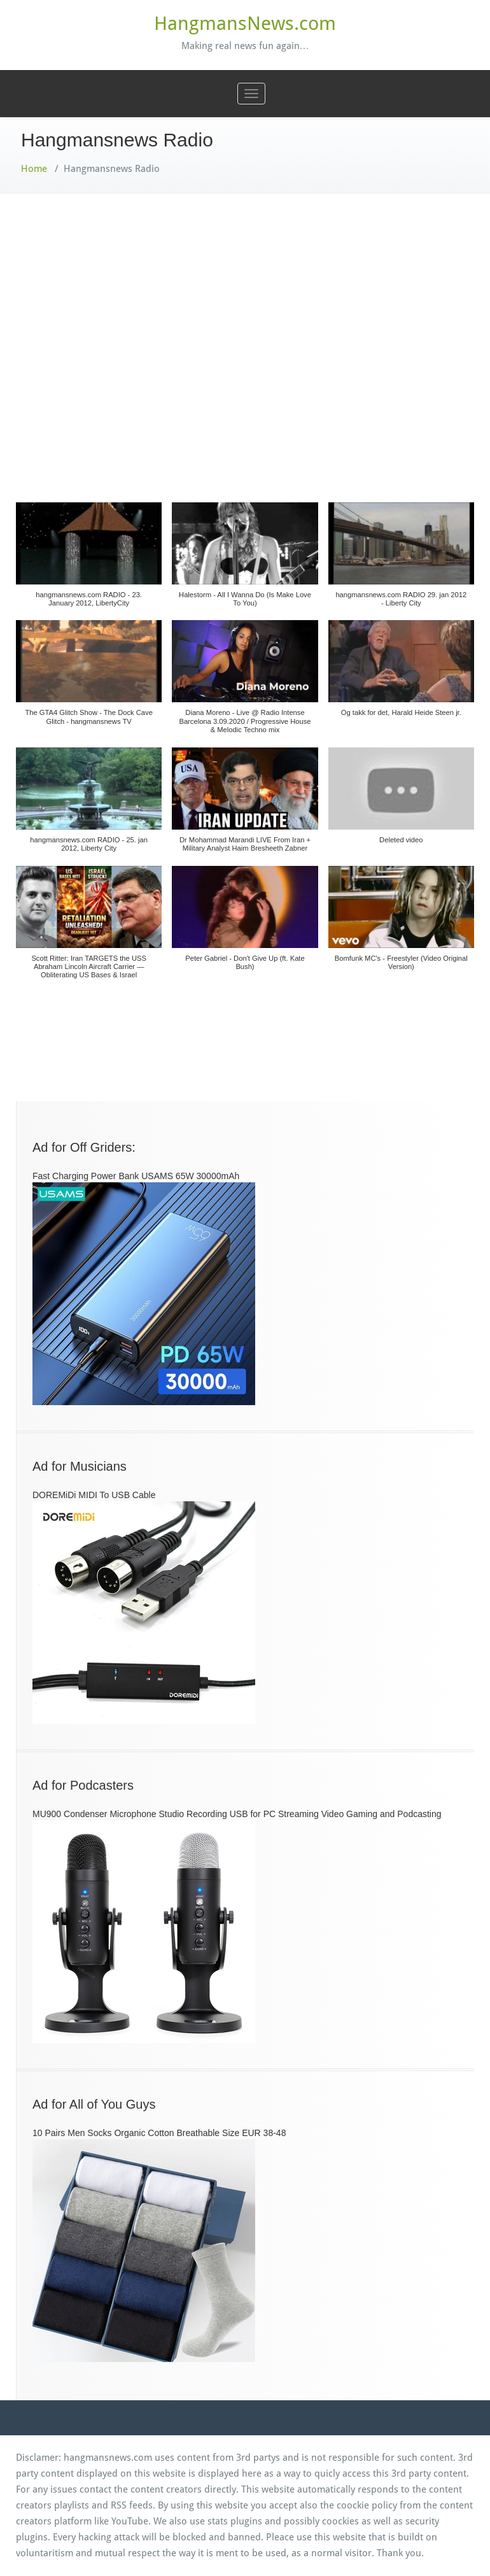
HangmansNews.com (245, 23)
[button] (89, 561)
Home (34, 168)
